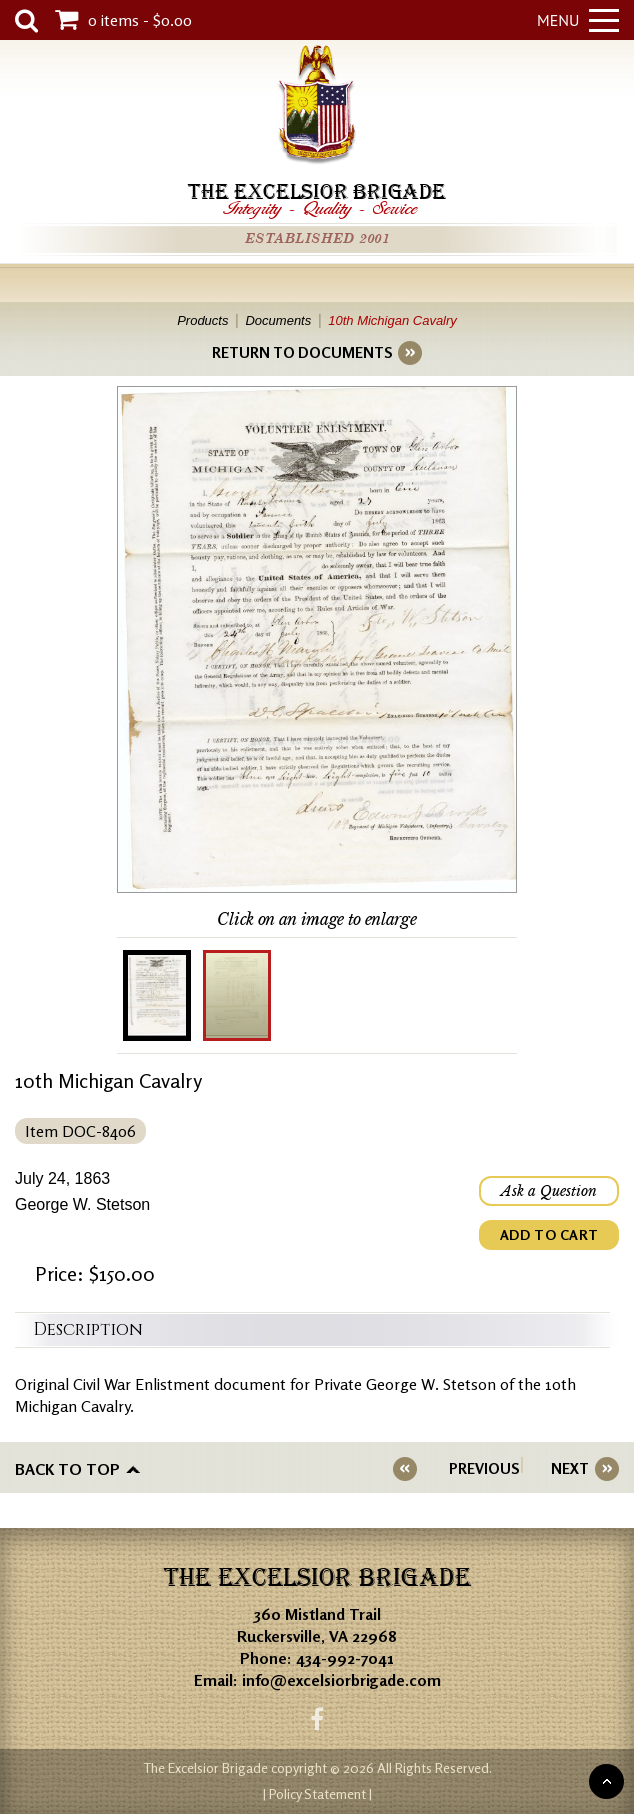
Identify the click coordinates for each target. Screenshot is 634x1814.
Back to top (67, 1469)
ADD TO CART (549, 1234)
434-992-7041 (345, 1658)
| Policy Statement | (317, 1793)
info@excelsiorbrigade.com (341, 1680)
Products (202, 320)
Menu (578, 20)
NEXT (570, 1468)
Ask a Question (549, 1191)
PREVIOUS (484, 1468)
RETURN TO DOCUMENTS (302, 352)
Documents (278, 320)
